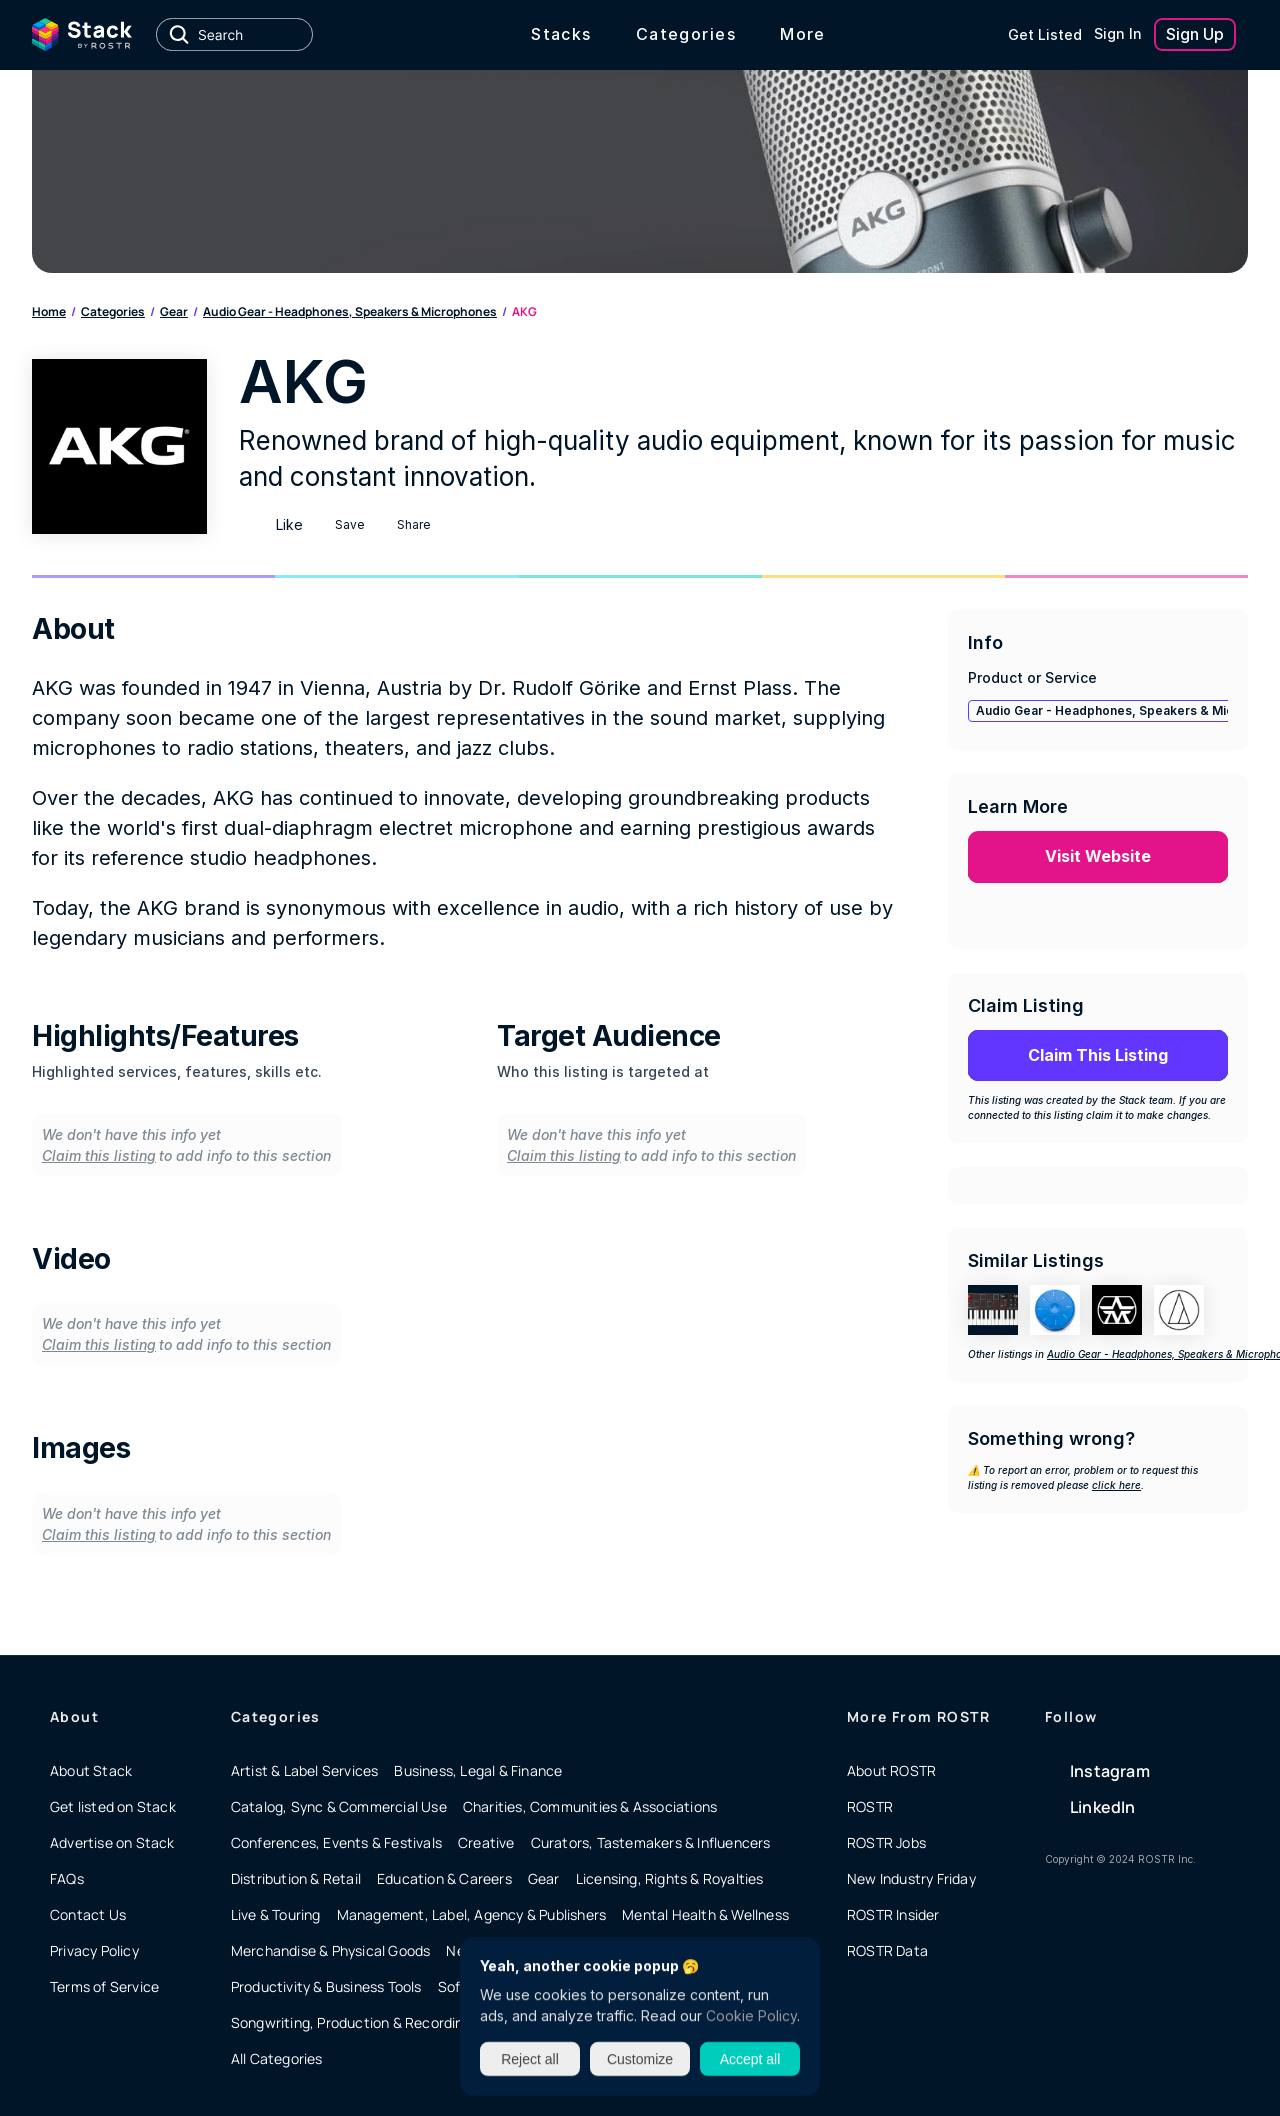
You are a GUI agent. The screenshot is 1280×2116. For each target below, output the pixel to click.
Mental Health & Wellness (705, 1914)
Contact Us (88, 1914)
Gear (174, 311)
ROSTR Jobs (886, 1842)
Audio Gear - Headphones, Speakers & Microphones (350, 311)
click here (1116, 1485)
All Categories (277, 2058)
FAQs (67, 1878)
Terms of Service (104, 1986)
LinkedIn (1103, 1807)
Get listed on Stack (113, 1806)
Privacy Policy (94, 1950)
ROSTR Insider (893, 1914)
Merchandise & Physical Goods (331, 1950)
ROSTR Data (887, 1950)
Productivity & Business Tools (326, 1986)
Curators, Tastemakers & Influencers (651, 1842)
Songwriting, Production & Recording (351, 2022)
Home (49, 311)
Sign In (1118, 33)
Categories (113, 311)
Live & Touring (276, 1914)
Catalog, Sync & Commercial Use (339, 1806)
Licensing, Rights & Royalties (670, 1878)
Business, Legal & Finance (478, 1770)
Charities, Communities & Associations (590, 1806)
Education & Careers (444, 1878)
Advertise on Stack (112, 1842)
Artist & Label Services (305, 1770)
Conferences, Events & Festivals (336, 1842)
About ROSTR (891, 1770)
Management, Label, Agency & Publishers (472, 1914)
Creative (486, 1842)
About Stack (91, 1770)
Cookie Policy (751, 2015)
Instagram (1110, 1771)
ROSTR (870, 1806)
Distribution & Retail (296, 1878)
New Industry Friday (911, 1878)
